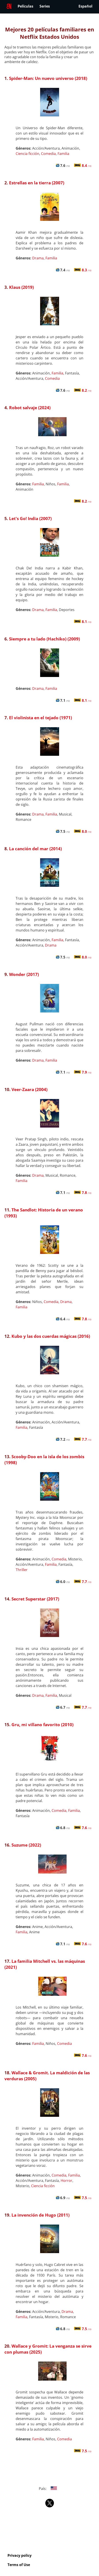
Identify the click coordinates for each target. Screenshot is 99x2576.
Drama (38, 258)
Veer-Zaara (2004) (29, 1089)
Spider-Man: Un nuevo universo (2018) (48, 78)
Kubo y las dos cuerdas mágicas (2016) (50, 1336)
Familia (63, 153)
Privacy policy (19, 2555)
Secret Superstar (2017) (35, 1599)
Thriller (22, 1569)
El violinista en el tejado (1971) (40, 718)
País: (49, 2488)
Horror (66, 2180)
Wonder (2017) (24, 974)
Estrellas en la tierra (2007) (36, 183)
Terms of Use (18, 2564)
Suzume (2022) (26, 1845)
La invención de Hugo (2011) (40, 2215)
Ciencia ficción (27, 153)
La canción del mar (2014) (35, 849)
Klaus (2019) (21, 287)
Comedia (48, 153)
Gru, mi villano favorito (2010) (42, 1725)
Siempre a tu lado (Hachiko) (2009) (44, 639)
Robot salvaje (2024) (29, 408)
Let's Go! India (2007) (30, 518)
